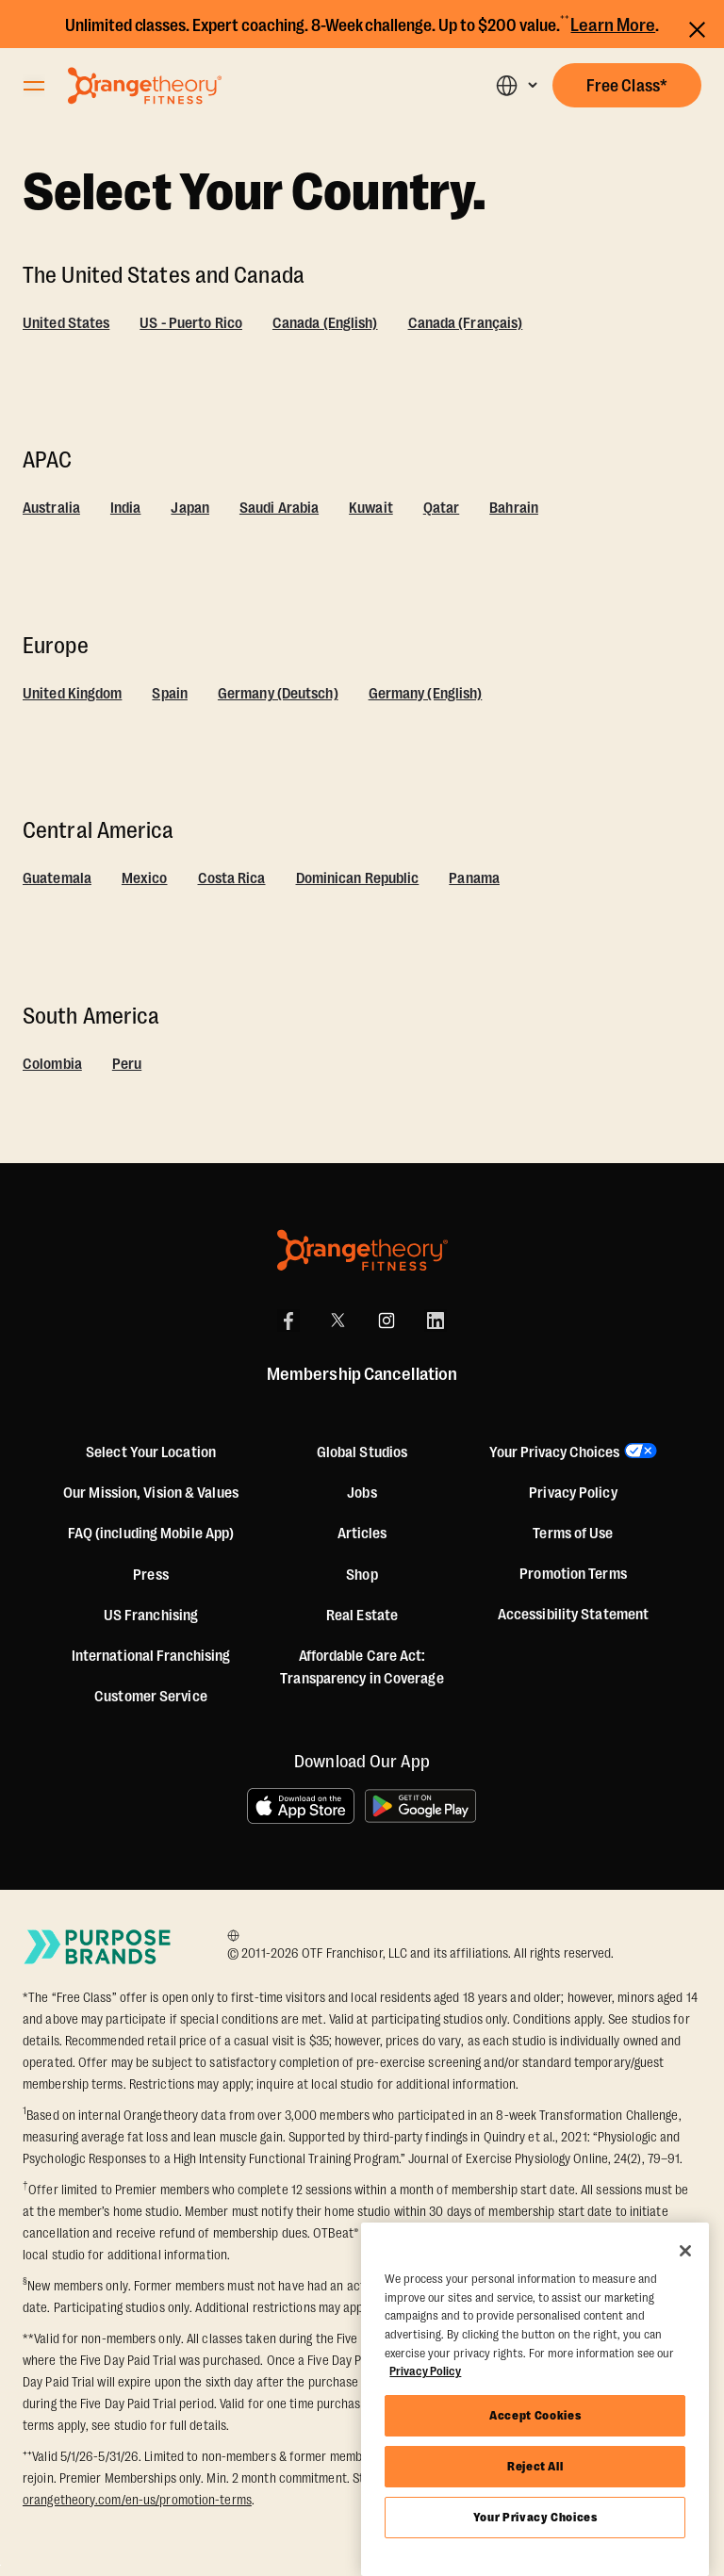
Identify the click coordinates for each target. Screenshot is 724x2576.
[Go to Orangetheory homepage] (145, 86)
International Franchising (151, 1656)
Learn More (612, 25)
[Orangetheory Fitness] (362, 1250)
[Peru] (126, 1067)
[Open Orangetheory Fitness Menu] (34, 85)
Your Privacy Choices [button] (554, 1452)
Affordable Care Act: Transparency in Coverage (361, 1667)
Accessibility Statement (573, 1614)
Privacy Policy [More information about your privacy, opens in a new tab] (425, 2371)
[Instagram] (386, 1320)
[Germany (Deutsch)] (278, 696)
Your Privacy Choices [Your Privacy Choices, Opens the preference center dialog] (535, 2517)
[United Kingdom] (72, 696)
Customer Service (150, 1696)
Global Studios (362, 1452)
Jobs (361, 1493)
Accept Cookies (535, 2415)
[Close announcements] (697, 27)
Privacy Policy (573, 1493)
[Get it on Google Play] (421, 1806)
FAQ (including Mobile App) (151, 1533)
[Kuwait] (371, 511)
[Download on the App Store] (300, 1806)
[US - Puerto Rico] (191, 326)
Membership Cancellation (362, 1374)
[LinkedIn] (435, 1320)
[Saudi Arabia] (279, 511)
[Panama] (474, 881)
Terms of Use (573, 1533)
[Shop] (361, 1575)
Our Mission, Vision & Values (151, 1493)
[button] (516, 85)
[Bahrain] (513, 511)
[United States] (66, 326)
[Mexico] (145, 881)
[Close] (685, 2251)
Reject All (535, 2466)
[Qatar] (441, 511)
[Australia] (51, 511)
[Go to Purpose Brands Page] (98, 1946)
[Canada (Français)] (465, 326)
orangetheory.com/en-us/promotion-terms (137, 2499)
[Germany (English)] (426, 696)
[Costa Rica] (232, 881)
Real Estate (362, 1615)
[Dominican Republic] (358, 881)
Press (151, 1575)
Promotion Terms (573, 1574)
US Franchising (151, 1615)
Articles (362, 1533)
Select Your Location (151, 1452)
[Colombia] (52, 1067)
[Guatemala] (57, 881)
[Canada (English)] (325, 326)
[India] (125, 511)
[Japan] (190, 511)
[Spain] (170, 696)
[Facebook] (288, 1320)
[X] (337, 1320)
